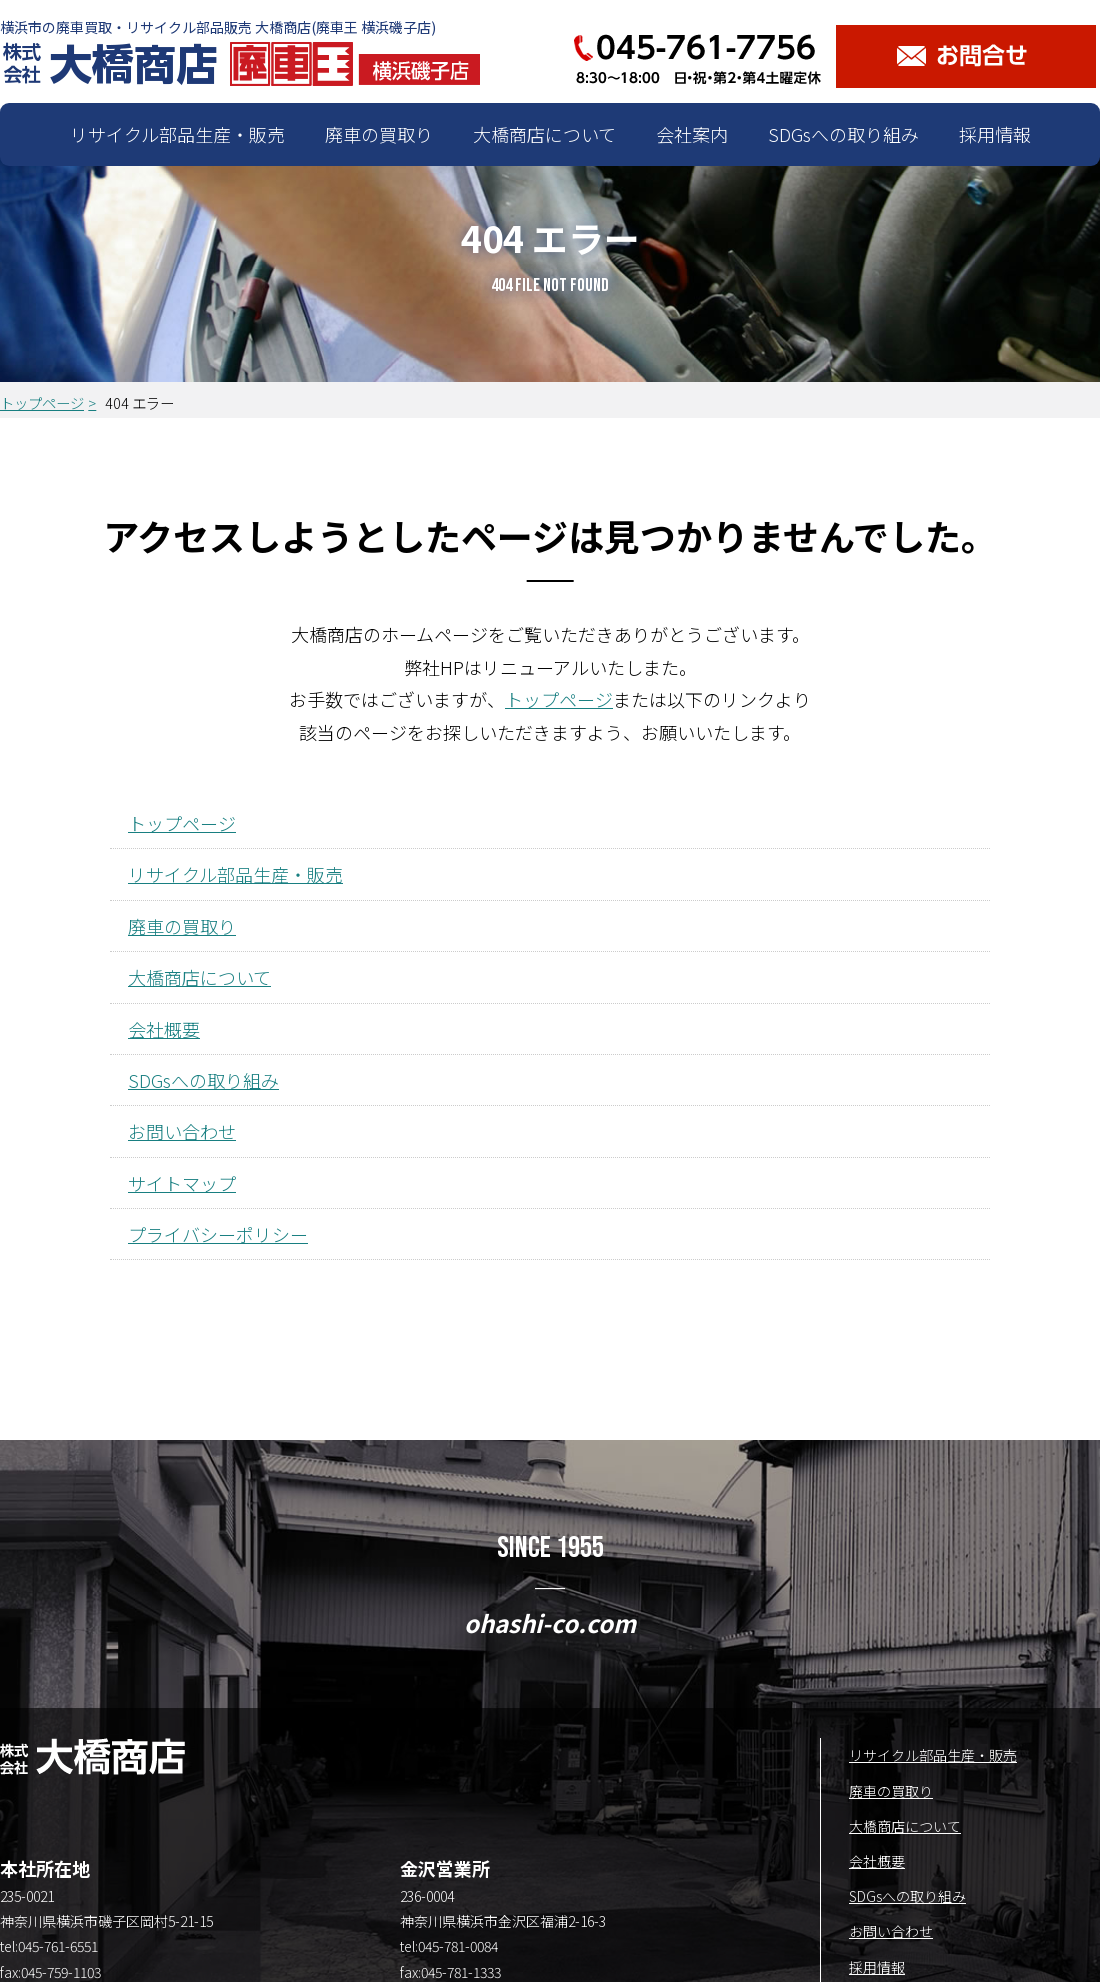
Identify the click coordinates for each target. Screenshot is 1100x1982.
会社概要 (164, 1029)
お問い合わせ (182, 1131)
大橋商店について (544, 134)
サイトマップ (182, 1183)
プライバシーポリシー (218, 1234)
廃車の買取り (379, 134)
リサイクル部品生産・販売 (177, 134)
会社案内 (692, 134)
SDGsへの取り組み (843, 134)
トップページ (42, 402)
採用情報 (995, 134)
